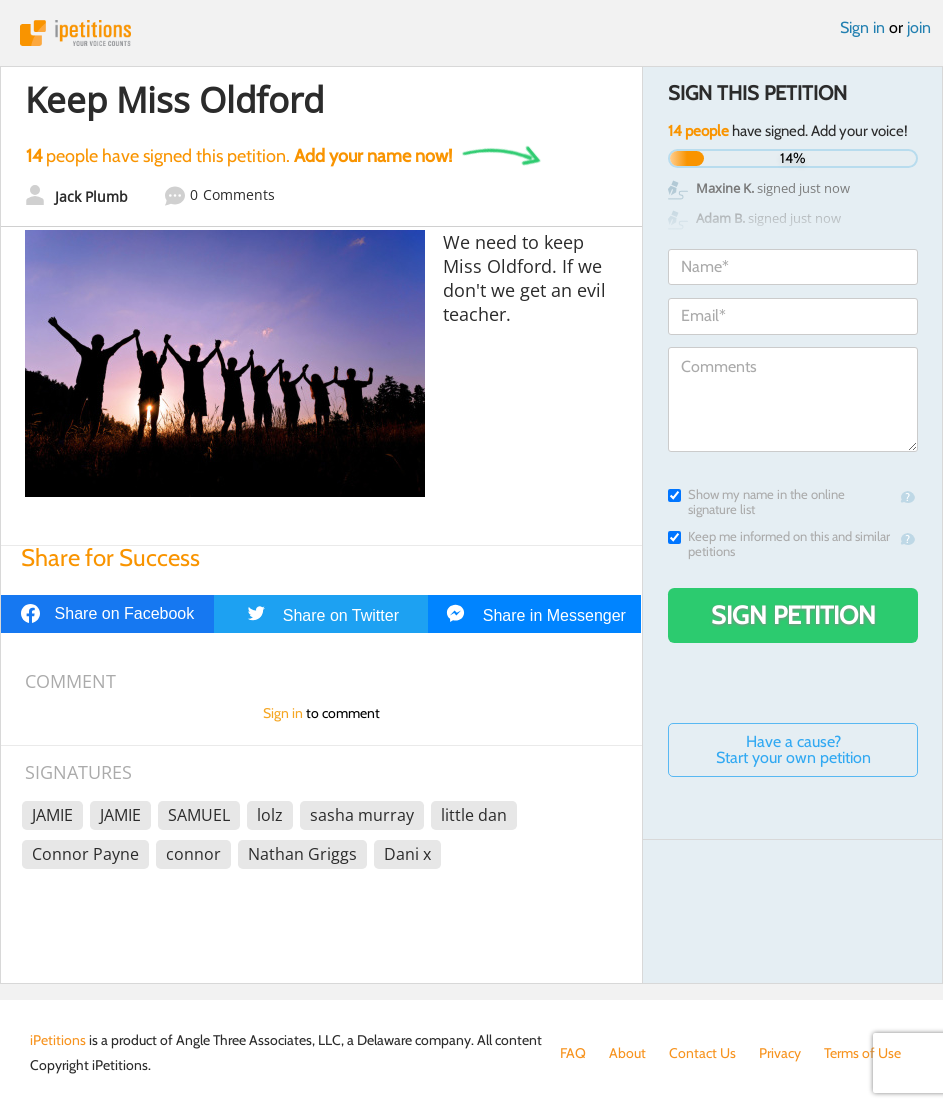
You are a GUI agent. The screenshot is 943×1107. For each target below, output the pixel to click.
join (919, 27)
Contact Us (702, 1053)
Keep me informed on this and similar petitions (779, 544)
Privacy (780, 1053)
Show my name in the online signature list (756, 502)
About (627, 1053)
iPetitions (471, 33)
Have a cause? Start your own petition (793, 749)
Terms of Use (862, 1053)
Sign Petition (793, 615)
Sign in (862, 27)
